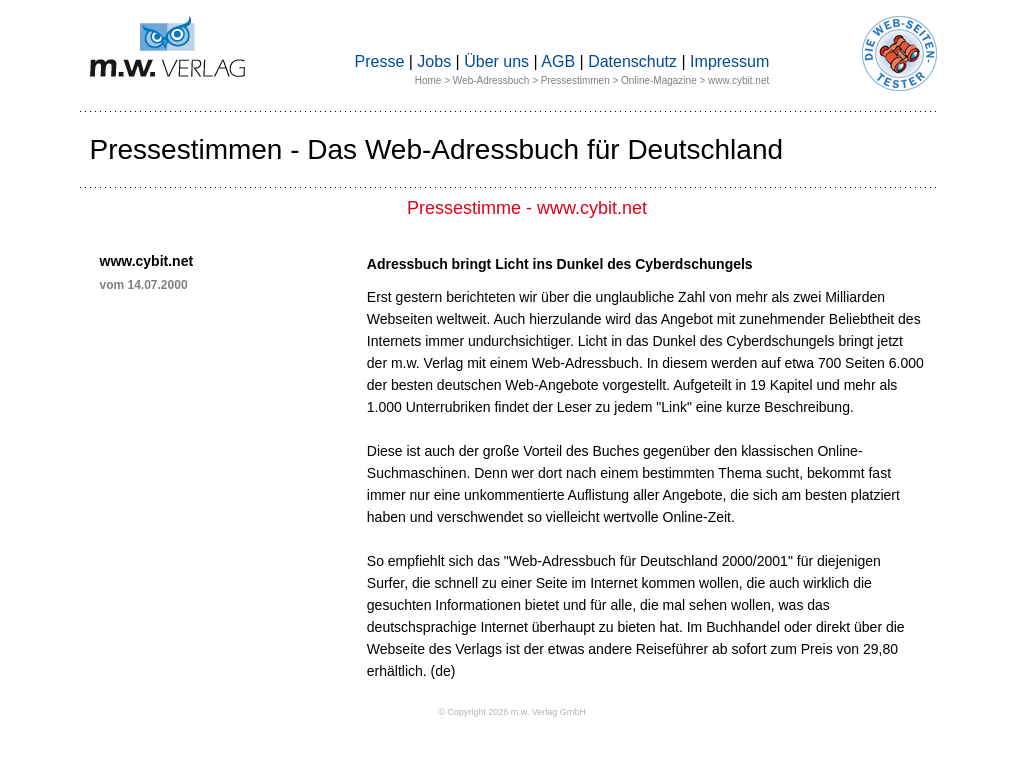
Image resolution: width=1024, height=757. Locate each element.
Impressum (729, 61)
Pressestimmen (575, 80)
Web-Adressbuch (491, 80)
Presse (380, 61)
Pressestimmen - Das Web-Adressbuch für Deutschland (437, 149)
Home (428, 80)
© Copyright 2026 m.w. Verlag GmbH (512, 712)
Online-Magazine (659, 80)
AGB (558, 61)
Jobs (434, 61)
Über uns (496, 61)
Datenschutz (632, 61)
